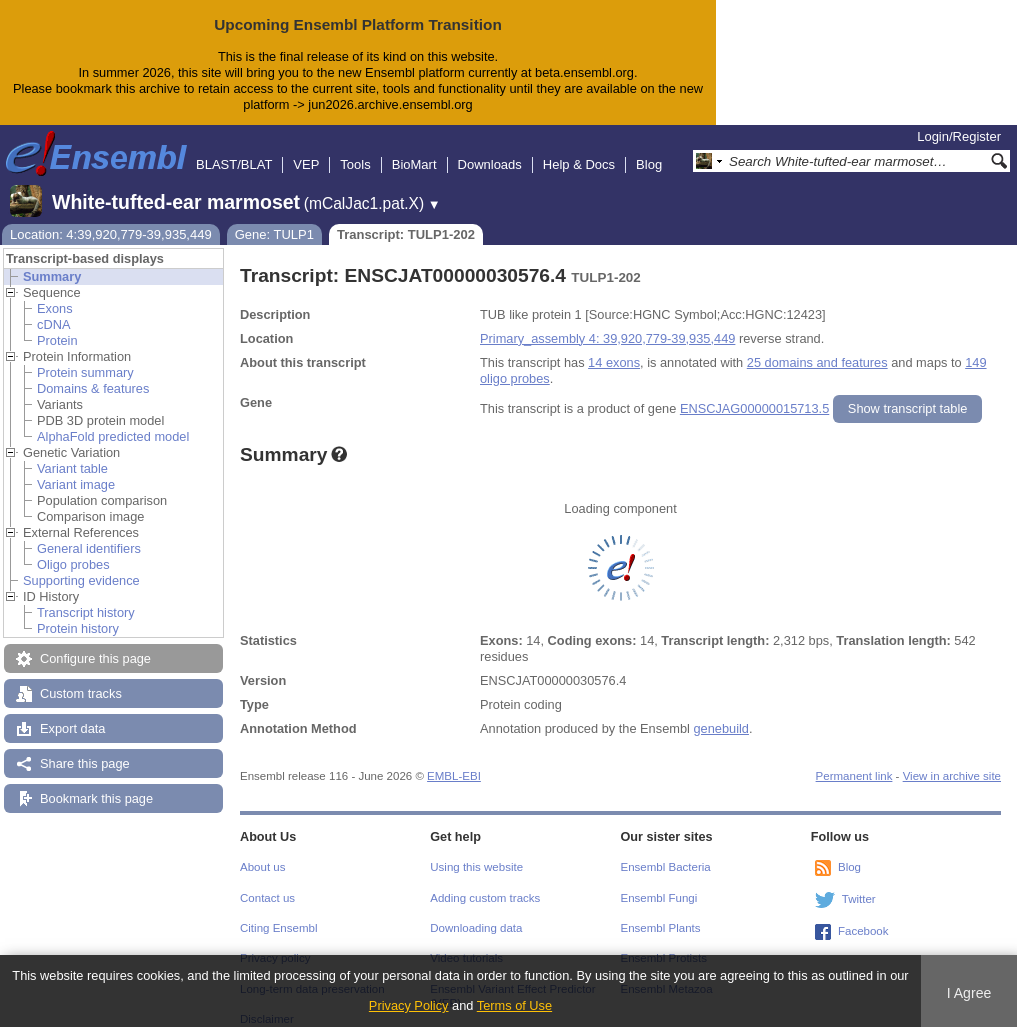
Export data (72, 712)
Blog (649, 148)
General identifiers (89, 532)
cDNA (53, 308)
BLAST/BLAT (234, 148)
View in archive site (952, 760)
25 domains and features (817, 346)
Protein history (78, 612)
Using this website (476, 851)
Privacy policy (275, 942)
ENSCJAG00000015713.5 (754, 392)
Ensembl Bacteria (666, 851)
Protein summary (85, 356)
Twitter (859, 883)
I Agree (969, 993)
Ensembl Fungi (659, 882)
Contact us (267, 882)
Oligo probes (73, 548)
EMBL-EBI (454, 760)
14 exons (614, 346)
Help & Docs (579, 148)
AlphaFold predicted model (113, 420)
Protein (57, 324)
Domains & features (93, 372)
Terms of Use (514, 1005)
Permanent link (854, 760)
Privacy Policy (409, 1005)
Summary (52, 260)
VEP (306, 148)
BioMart (414, 148)
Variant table (72, 452)
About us (262, 851)
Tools (355, 148)
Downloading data (476, 912)
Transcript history (86, 596)
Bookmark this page (96, 782)
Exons (55, 292)
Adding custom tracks (485, 882)
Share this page (85, 747)
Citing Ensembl (278, 912)
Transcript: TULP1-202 (406, 218)
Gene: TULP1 (274, 218)
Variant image (76, 468)
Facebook (863, 915)
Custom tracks (81, 677)
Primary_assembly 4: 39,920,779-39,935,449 (607, 322)
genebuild (721, 712)
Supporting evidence (81, 564)
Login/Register (959, 120)
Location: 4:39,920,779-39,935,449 (111, 218)
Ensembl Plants (661, 912)
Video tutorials (466, 942)
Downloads (490, 148)
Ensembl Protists (664, 942)
